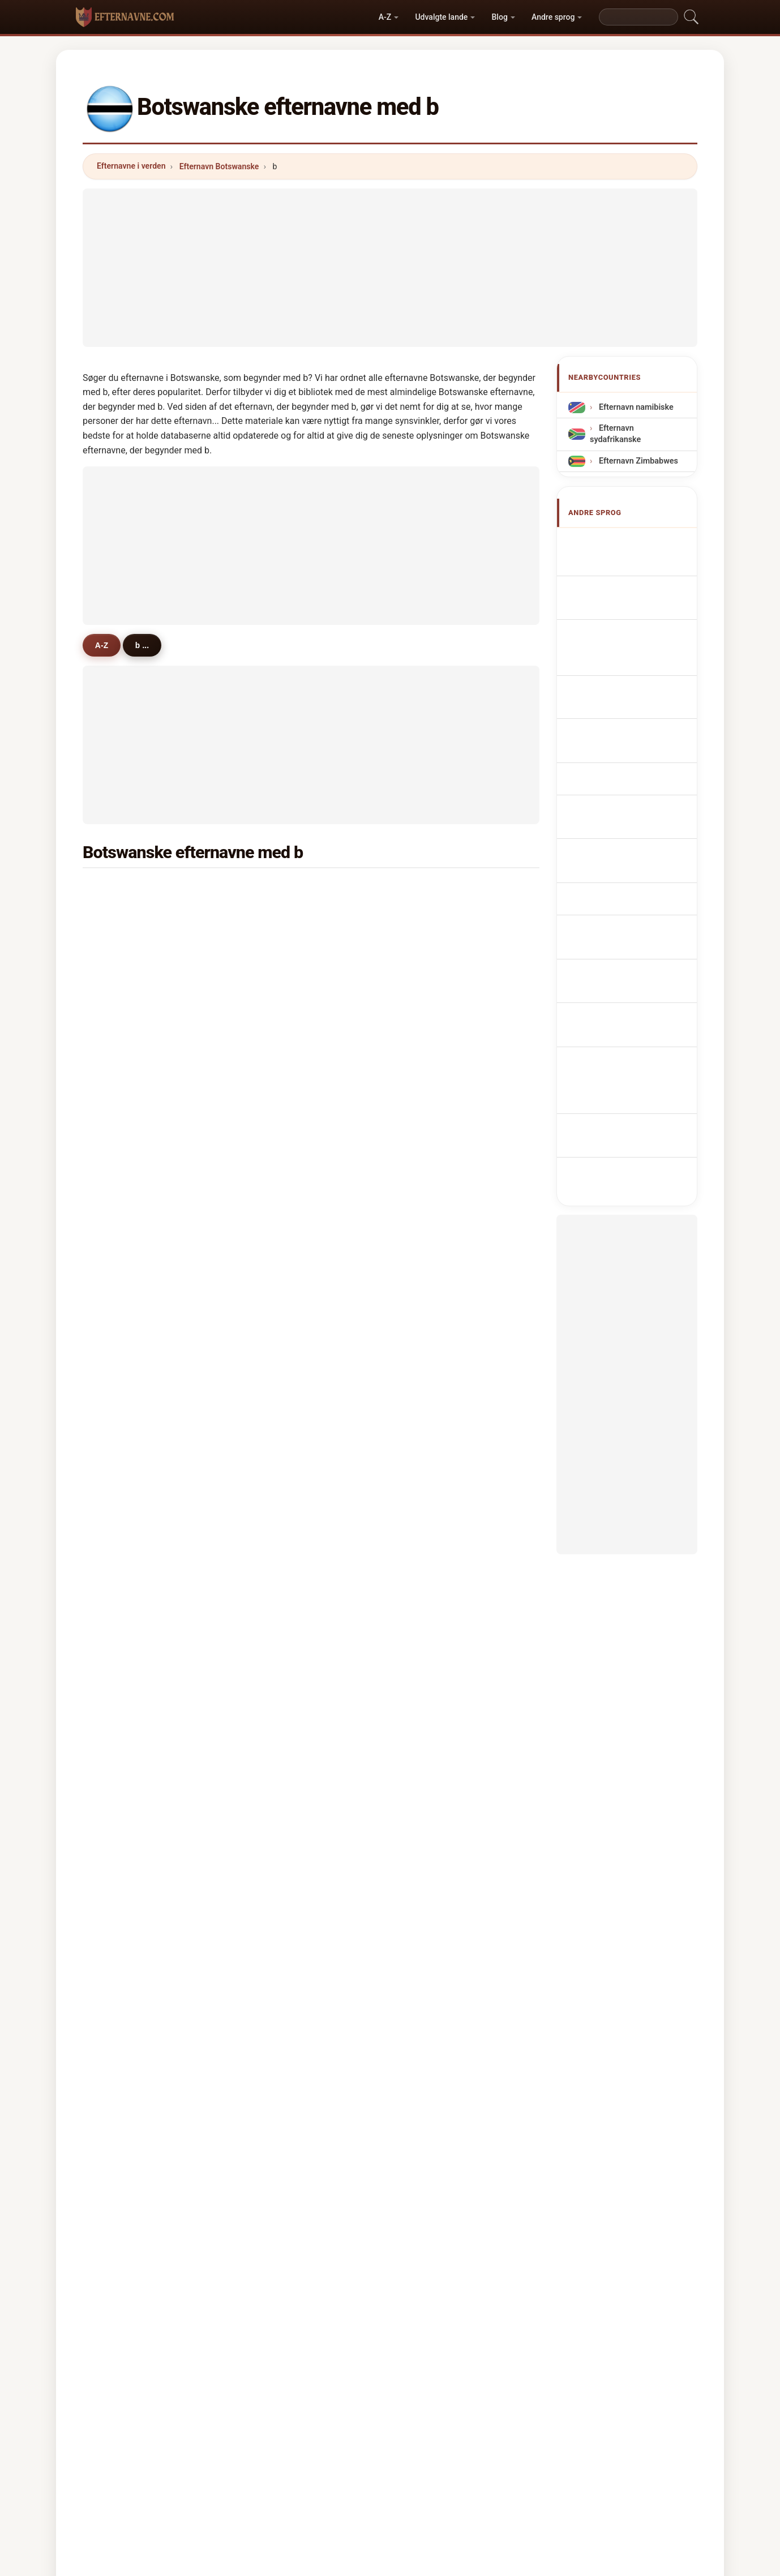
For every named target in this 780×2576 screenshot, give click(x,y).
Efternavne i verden (131, 165)
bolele (279, 1165)
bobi (121, 1743)
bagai (123, 1138)
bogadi (126, 1605)
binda (278, 1605)
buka (432, 973)
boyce (279, 1523)
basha (434, 1330)
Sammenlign (416, 2419)
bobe (277, 1330)
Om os (303, 2419)
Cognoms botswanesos (640, 673)
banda (124, 917)
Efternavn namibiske (635, 407)
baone (124, 1715)
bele (121, 1193)
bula (431, 1165)
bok (275, 1302)
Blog (500, 17)
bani (431, 1577)
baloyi (434, 1440)
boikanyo (285, 890)
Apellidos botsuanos (634, 542)
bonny (280, 1770)
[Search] (638, 16)
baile (277, 1385)
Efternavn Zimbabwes (637, 460)
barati (434, 1138)
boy (275, 917)
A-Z (385, 17)
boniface (129, 1413)
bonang (437, 917)
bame (123, 1000)
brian (433, 1275)
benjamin (285, 973)
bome (124, 1110)
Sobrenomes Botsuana (638, 697)
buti (275, 1138)
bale (431, 1028)
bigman (127, 1550)
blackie (281, 1055)
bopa (277, 1440)
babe (277, 1688)
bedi (121, 1632)
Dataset (475, 2419)
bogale (436, 1055)
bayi (276, 1632)
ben (120, 945)
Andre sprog (553, 17)
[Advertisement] (390, 267)
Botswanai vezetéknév (637, 814)
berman (282, 1743)
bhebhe (437, 1632)
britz (431, 1605)
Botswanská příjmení (635, 772)
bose (122, 1165)
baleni (124, 1385)
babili (433, 1220)
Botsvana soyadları (631, 889)
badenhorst (444, 1495)
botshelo (439, 890)
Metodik (253, 2419)
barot (123, 1495)
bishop (436, 1385)
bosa (277, 1358)
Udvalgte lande (441, 17)
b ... (149, 644)
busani (125, 1523)
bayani (125, 1083)
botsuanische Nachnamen (618, 622)
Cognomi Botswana (632, 649)
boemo (281, 1000)
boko (122, 1330)
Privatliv (527, 2419)
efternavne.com (389, 2374)
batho (434, 1468)
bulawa (281, 1550)
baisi (277, 1413)
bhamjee (129, 1770)
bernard (128, 1055)
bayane (126, 1660)
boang (280, 1495)
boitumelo (132, 890)
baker (278, 1220)
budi (431, 1688)
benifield (284, 1715)
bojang (436, 1083)
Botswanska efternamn (639, 868)
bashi (123, 1247)
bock (277, 1083)
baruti (124, 973)
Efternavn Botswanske (219, 166)
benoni (436, 1715)
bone (122, 1468)
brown (280, 945)
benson (127, 1302)
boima (280, 1193)
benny (124, 1688)
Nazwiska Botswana (633, 719)
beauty (436, 1247)
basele (280, 1275)
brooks (436, 1193)
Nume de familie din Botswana (630, 840)
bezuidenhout (139, 1577)
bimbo (435, 1000)
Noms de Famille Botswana (624, 590)
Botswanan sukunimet (637, 793)
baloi (277, 1110)
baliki (433, 945)
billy (431, 1110)
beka (277, 1468)
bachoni (283, 1577)
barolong (440, 1523)
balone (281, 1247)
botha (279, 1028)
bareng (126, 1220)
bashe (124, 1275)
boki (431, 1660)
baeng (435, 1550)
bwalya (126, 1440)
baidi (122, 1358)
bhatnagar (132, 1798)
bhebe (280, 1660)
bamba (436, 1743)
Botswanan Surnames (636, 563)
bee (430, 1770)
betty (432, 1413)
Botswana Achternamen (614, 745)
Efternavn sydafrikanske (615, 433)
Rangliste (354, 2419)
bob (430, 1358)
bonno (125, 1028)
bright (434, 1302)
